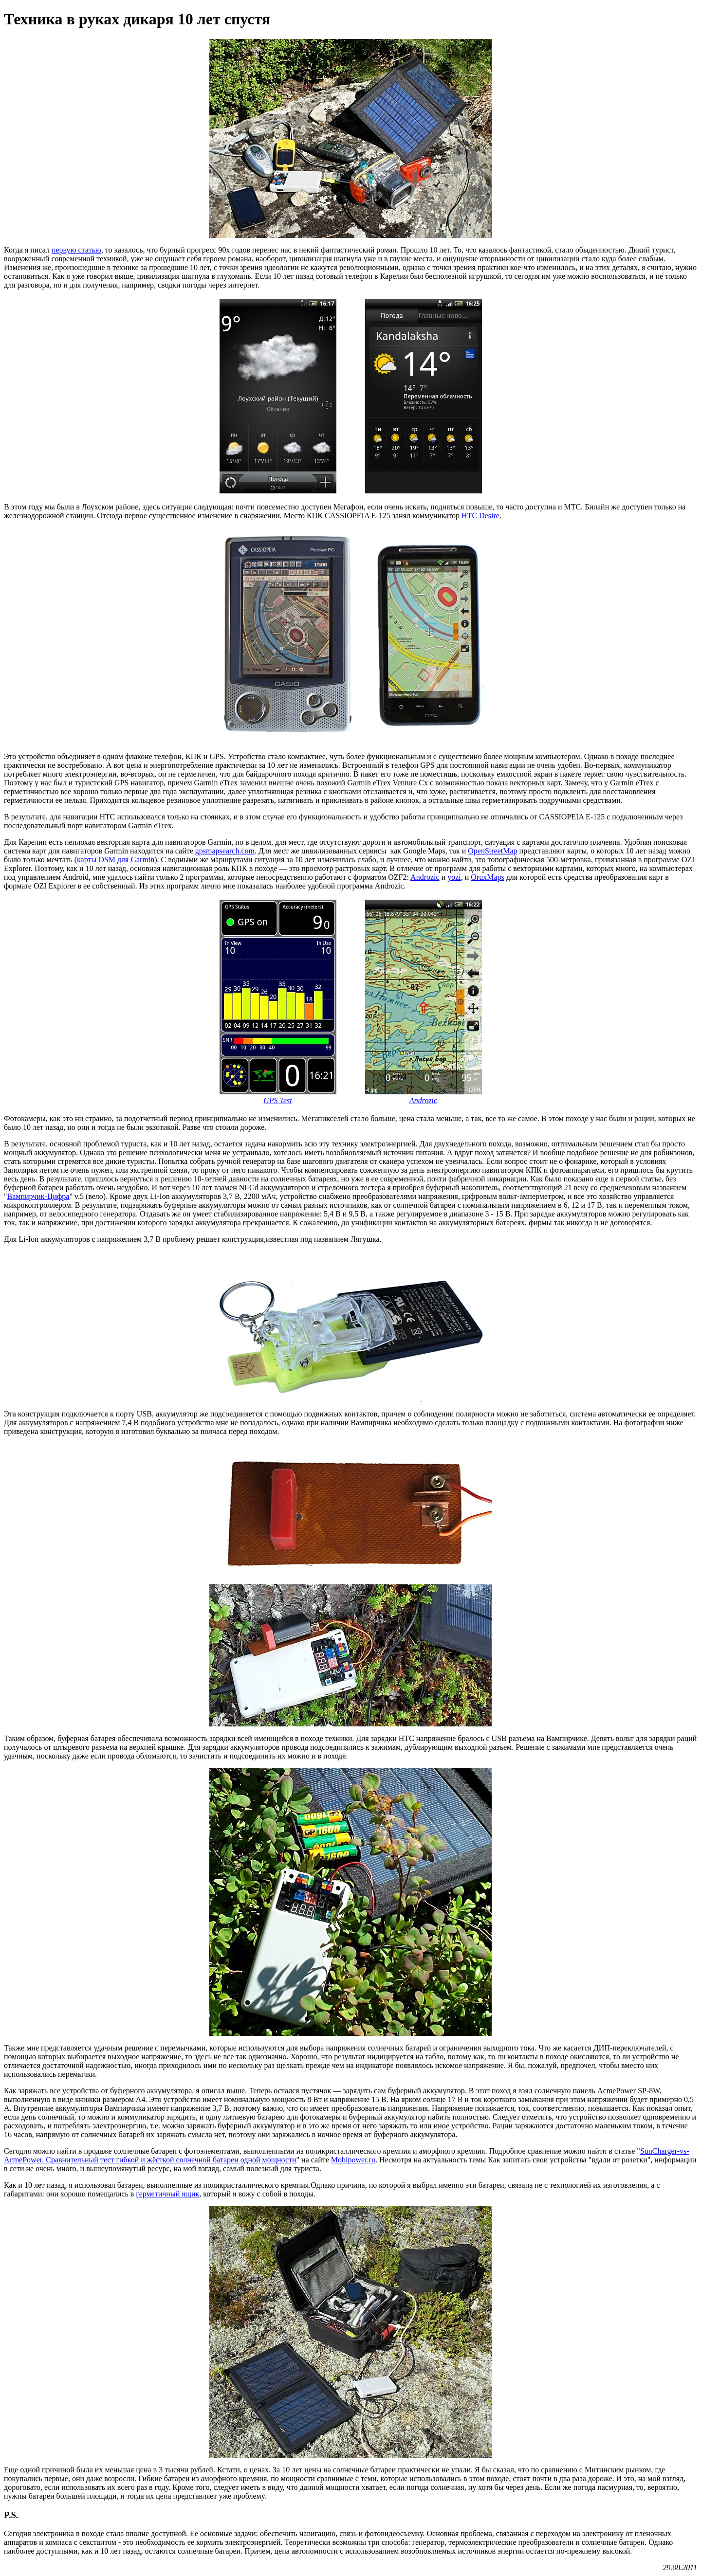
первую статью (76, 250)
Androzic (425, 877)
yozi (454, 877)
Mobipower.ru (353, 2160)
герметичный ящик (167, 2194)
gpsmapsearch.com (225, 851)
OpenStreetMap (492, 851)
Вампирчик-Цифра (38, 1196)
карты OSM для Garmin (115, 859)
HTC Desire (480, 515)
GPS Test (277, 1100)
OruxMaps (487, 877)
